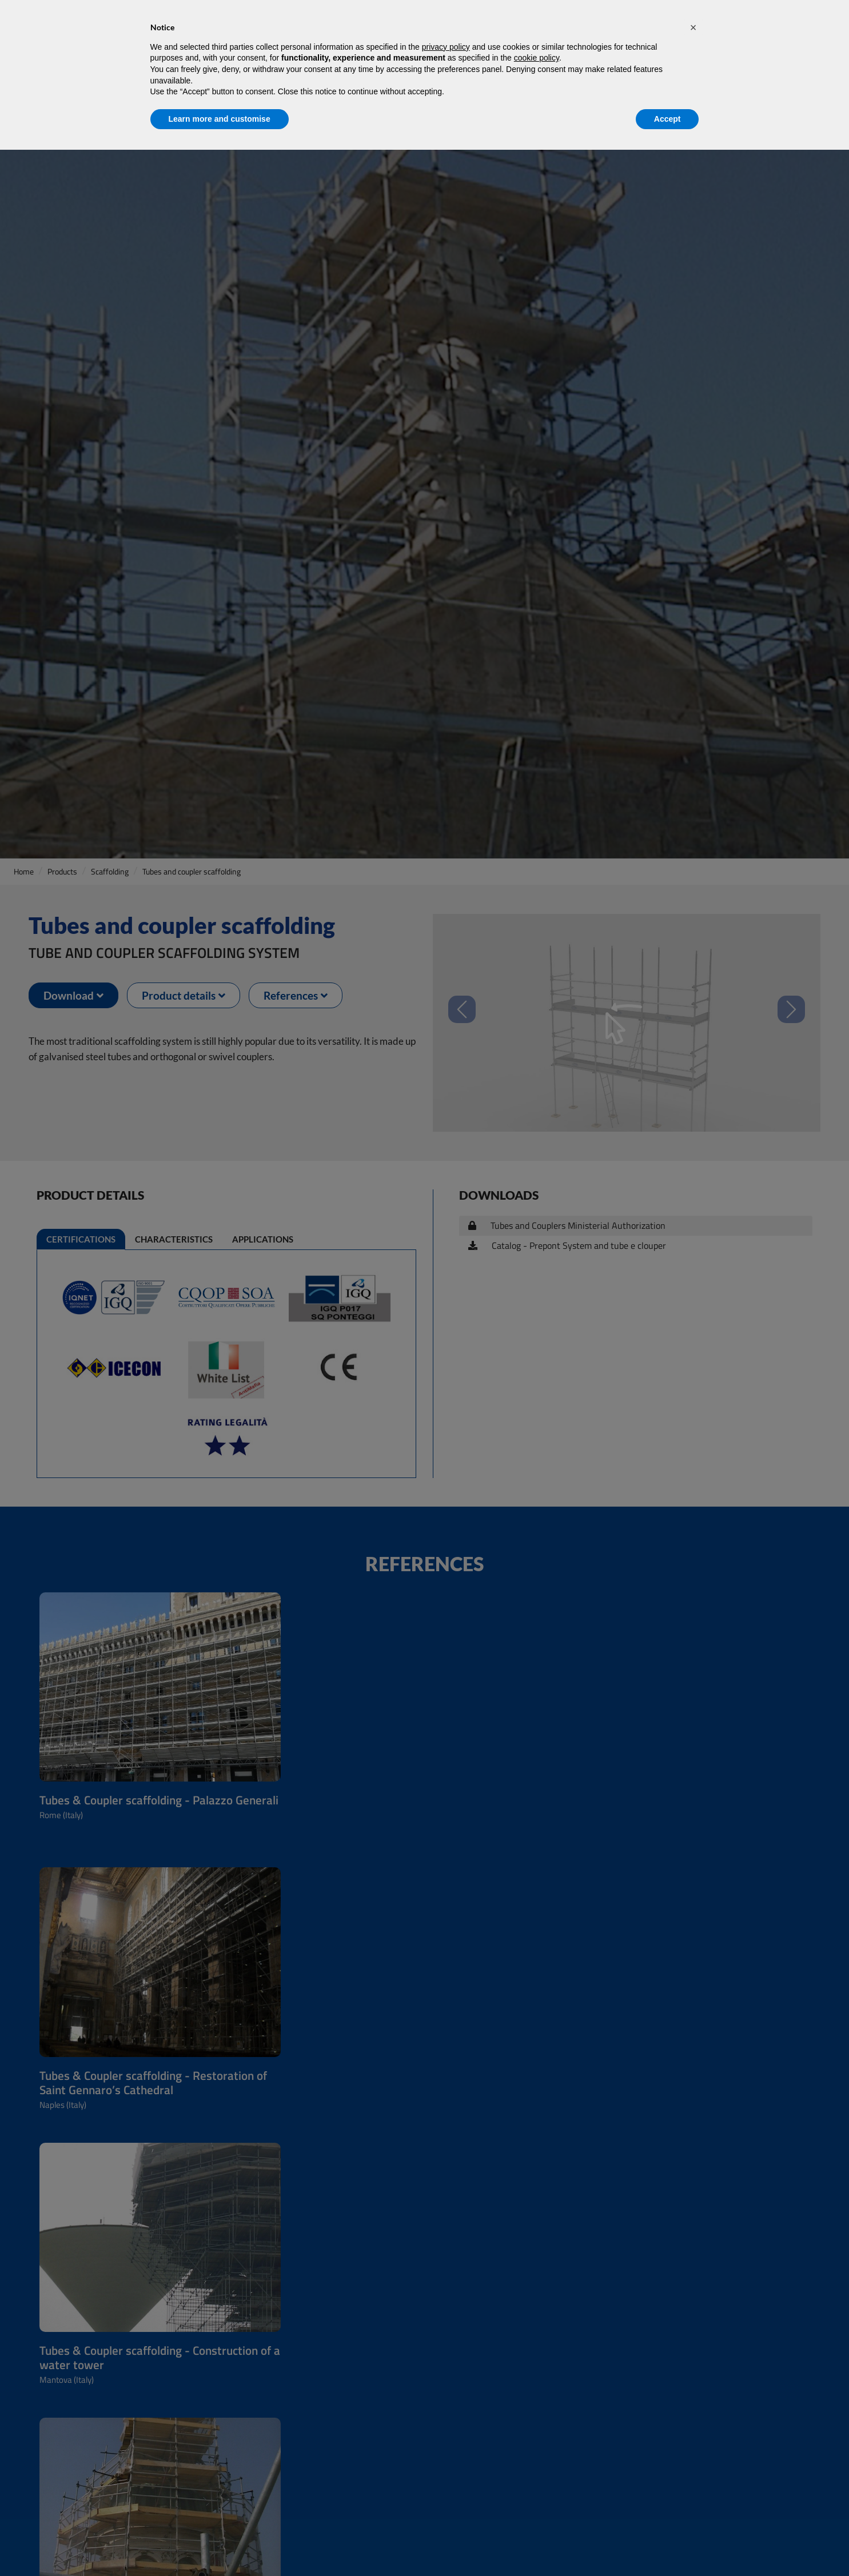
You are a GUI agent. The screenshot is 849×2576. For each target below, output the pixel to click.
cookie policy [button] (536, 57)
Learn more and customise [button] (219, 118)
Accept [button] (667, 118)
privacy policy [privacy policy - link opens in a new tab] (446, 46)
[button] (693, 27)
